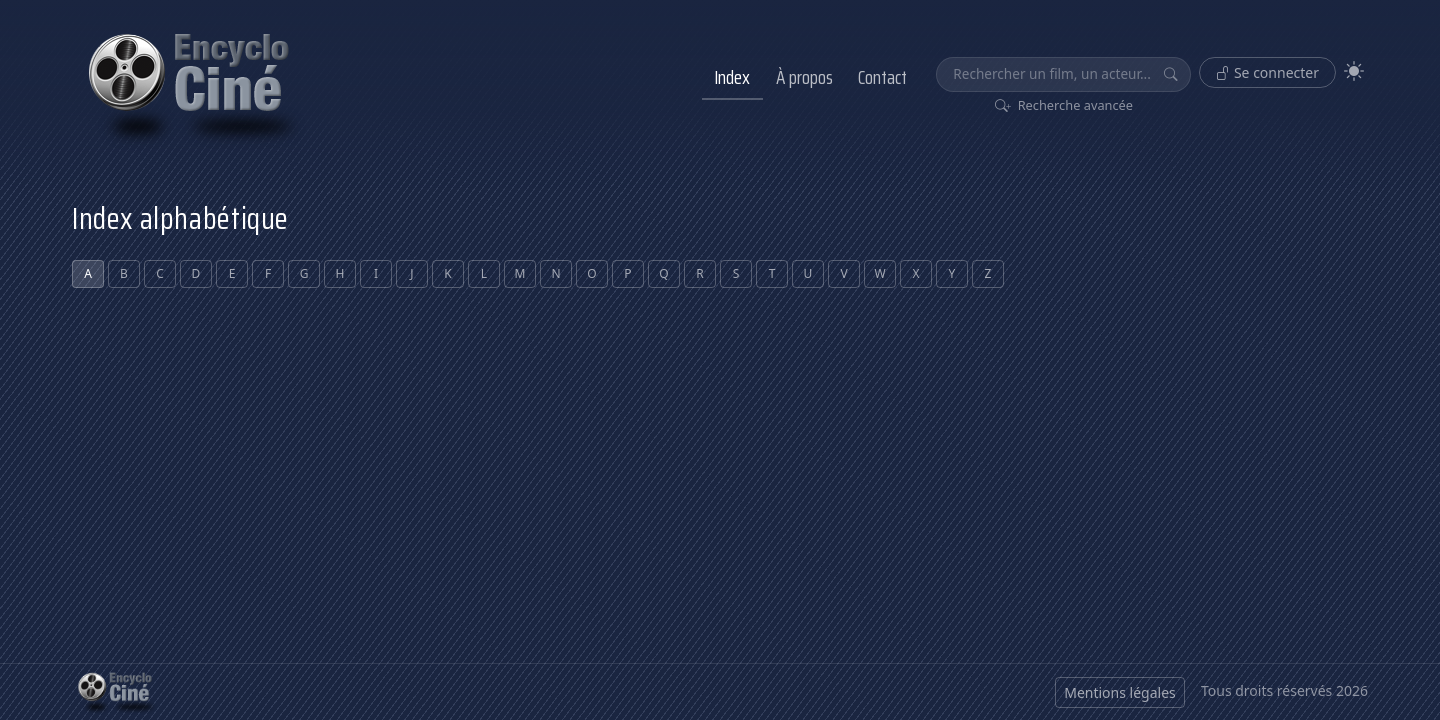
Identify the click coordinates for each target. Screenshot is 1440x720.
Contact (882, 77)
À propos (804, 77)
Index (732, 77)
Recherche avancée (1064, 105)
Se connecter (1267, 72)
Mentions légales (1120, 692)
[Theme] (1354, 71)
